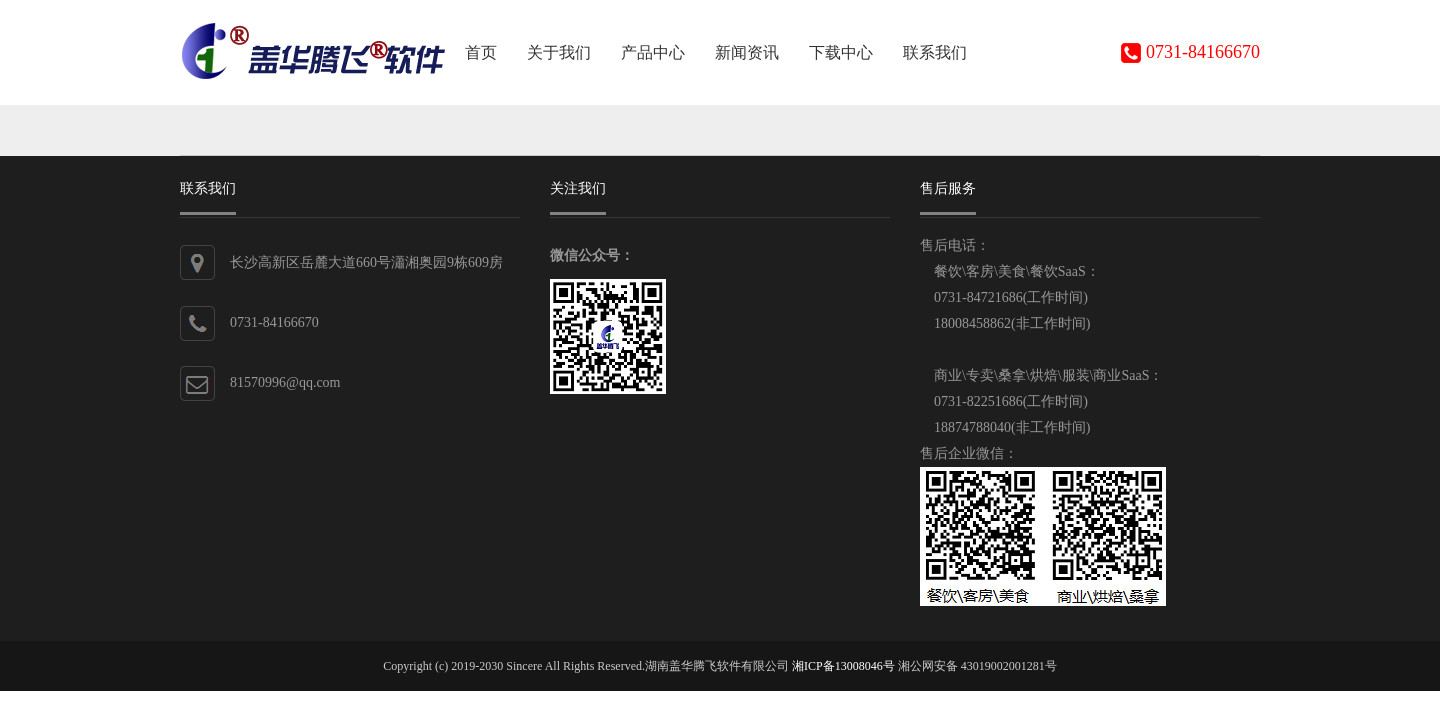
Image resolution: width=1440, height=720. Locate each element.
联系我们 (935, 52)
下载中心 (841, 52)
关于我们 (559, 52)
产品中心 (653, 52)
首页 (481, 52)
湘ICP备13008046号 (843, 666)
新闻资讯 (747, 52)
